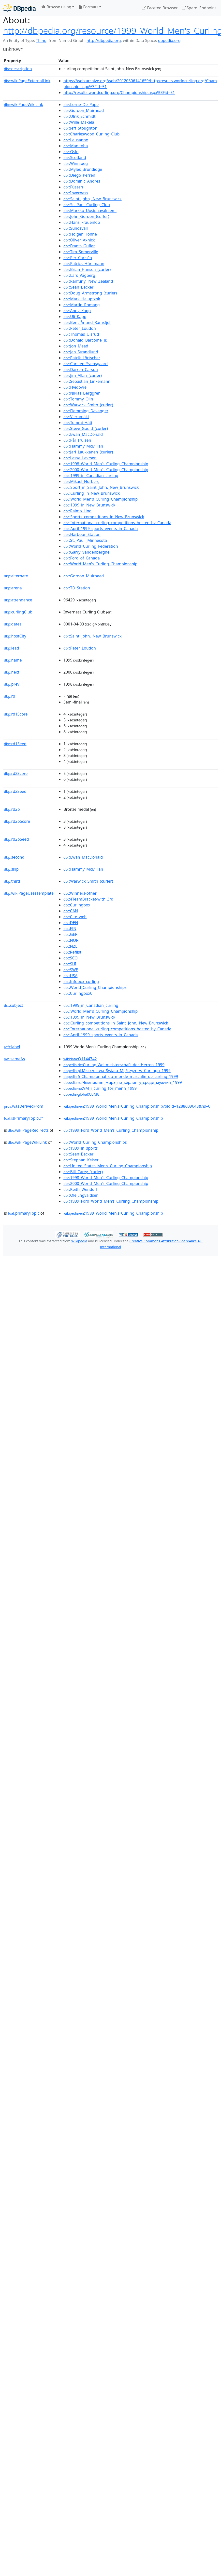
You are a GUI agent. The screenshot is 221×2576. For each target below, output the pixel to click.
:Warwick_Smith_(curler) (88, 405)
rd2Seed (15, 791)
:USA (70, 975)
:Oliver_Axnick (79, 240)
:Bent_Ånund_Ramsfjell (87, 322)
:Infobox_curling (81, 981)
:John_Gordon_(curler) (86, 216)
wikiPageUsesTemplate (29, 893)
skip (11, 869)
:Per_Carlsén (77, 257)
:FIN (69, 928)
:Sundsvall (75, 228)
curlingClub (18, 612)
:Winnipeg (75, 163)
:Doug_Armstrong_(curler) (90, 293)
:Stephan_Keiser (81, 1160)
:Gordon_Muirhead (83, 110)
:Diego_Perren (79, 175)
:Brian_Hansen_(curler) (87, 269)
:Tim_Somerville (80, 251)
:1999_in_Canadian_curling (90, 475)
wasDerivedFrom (23, 1106)
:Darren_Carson (80, 369)
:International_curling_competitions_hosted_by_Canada (117, 522)
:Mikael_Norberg (81, 481)
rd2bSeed (16, 839)
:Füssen (73, 187)
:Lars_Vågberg (79, 275)
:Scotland (74, 157)
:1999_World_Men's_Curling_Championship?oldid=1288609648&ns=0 (136, 1106)
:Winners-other (80, 893)
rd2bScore (17, 821)
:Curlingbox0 (77, 993)
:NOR (70, 940)
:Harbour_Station (82, 534)
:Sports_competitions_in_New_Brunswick (103, 516)
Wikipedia (79, 1241)
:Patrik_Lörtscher (81, 357)
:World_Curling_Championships (95, 987)
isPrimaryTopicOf (23, 1118)
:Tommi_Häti (77, 422)
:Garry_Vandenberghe (86, 552)
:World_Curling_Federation (90, 546)
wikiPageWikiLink (23, 104)
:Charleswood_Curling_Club (91, 134)
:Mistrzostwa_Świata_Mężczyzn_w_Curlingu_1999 (117, 1070)
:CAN (70, 911)
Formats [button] (88, 7)
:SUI (69, 964)
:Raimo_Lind (77, 511)
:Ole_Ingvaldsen (81, 1195)
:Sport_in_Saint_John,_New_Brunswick (101, 487)
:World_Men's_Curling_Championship (100, 499)
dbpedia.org (169, 40)
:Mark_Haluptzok (81, 299)
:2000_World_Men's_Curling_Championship (105, 469)
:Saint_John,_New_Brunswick (92, 198)
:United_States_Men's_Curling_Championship (107, 1165)
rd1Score (16, 714)
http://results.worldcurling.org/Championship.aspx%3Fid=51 (119, 92)
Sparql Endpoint (199, 8)
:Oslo (70, 151)
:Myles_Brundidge (82, 169)
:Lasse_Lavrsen (80, 458)
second (14, 857)
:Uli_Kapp (74, 316)
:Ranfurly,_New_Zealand (88, 281)
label (12, 1046)
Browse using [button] (56, 7)
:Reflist (72, 952)
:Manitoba (75, 145)
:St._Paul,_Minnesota (85, 540)
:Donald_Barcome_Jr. (85, 340)
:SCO (70, 958)
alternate (16, 576)
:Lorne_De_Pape (81, 104)
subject (13, 1005)
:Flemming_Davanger (85, 410)
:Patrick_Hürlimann (83, 263)
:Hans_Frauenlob (81, 222)
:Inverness (75, 193)
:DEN (70, 922)
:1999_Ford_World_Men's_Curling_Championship (110, 1130)
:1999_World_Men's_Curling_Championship (113, 1118)
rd (9, 696)
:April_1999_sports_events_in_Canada (100, 528)
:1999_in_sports (80, 1148)
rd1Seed (15, 743)
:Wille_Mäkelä (78, 122)
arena (13, 588)
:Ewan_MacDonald (83, 434)
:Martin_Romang (81, 304)
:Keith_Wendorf (80, 1189)
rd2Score (16, 773)
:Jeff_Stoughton (80, 128)
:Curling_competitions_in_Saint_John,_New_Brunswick (115, 1023)
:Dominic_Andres (81, 181)
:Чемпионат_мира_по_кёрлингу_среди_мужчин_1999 (122, 1082)
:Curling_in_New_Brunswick (91, 493)
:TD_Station (76, 588)
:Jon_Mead (75, 346)
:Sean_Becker (78, 287)
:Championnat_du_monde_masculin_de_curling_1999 (120, 1076)
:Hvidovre (75, 387)
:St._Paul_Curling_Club (86, 204)
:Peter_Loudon (79, 328)
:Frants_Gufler (79, 246)
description (18, 68)
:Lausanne (75, 140)
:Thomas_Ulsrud (81, 334)
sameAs (14, 1059)
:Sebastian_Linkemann (86, 381)
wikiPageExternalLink (27, 80)
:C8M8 (81, 1094)
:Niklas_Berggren (82, 393)
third (12, 881)
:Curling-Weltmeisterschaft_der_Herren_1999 (113, 1064)
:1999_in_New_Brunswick (89, 505)
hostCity (15, 636)
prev (11, 684)
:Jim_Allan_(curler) (82, 375)
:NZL (70, 946)
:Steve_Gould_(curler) (85, 428)
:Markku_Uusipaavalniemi (90, 210)
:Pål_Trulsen (77, 440)
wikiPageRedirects (28, 1130)
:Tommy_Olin (78, 399)
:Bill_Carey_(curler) (83, 1171)
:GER (70, 934)
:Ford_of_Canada (81, 558)
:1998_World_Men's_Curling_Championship (105, 463)
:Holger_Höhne (80, 234)
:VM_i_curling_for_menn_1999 (100, 1088)
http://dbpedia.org (104, 40)
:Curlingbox (76, 905)
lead (11, 648)
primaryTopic (23, 1213)
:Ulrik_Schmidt (79, 116)
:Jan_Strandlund (80, 352)
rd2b (12, 809)
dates (12, 624)
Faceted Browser (160, 8)
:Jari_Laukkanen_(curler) (88, 452)
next (11, 672)
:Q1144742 (80, 1059)
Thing (41, 40)
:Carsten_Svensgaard (85, 363)
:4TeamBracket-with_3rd (88, 899)
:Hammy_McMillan (83, 446)
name (13, 660)
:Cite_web (75, 916)
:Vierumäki (76, 416)
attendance (18, 600)
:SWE (70, 969)
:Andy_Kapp (77, 310)
